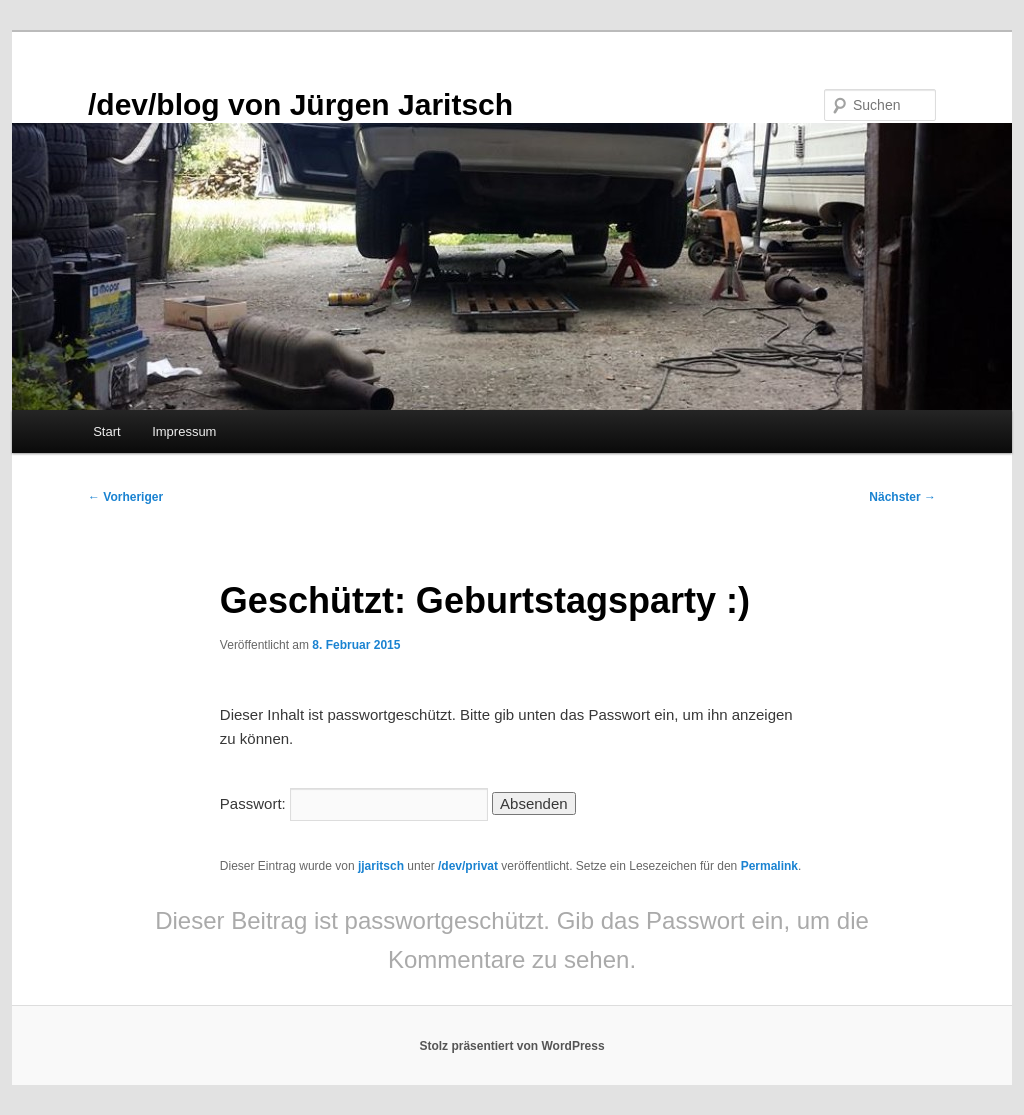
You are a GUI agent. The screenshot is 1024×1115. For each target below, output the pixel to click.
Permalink (769, 866)
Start (106, 431)
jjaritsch (381, 866)
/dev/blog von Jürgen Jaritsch (300, 104)
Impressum (184, 431)
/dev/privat (468, 866)
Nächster (902, 497)
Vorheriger (125, 497)
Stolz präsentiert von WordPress (511, 1046)
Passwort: (354, 803)
